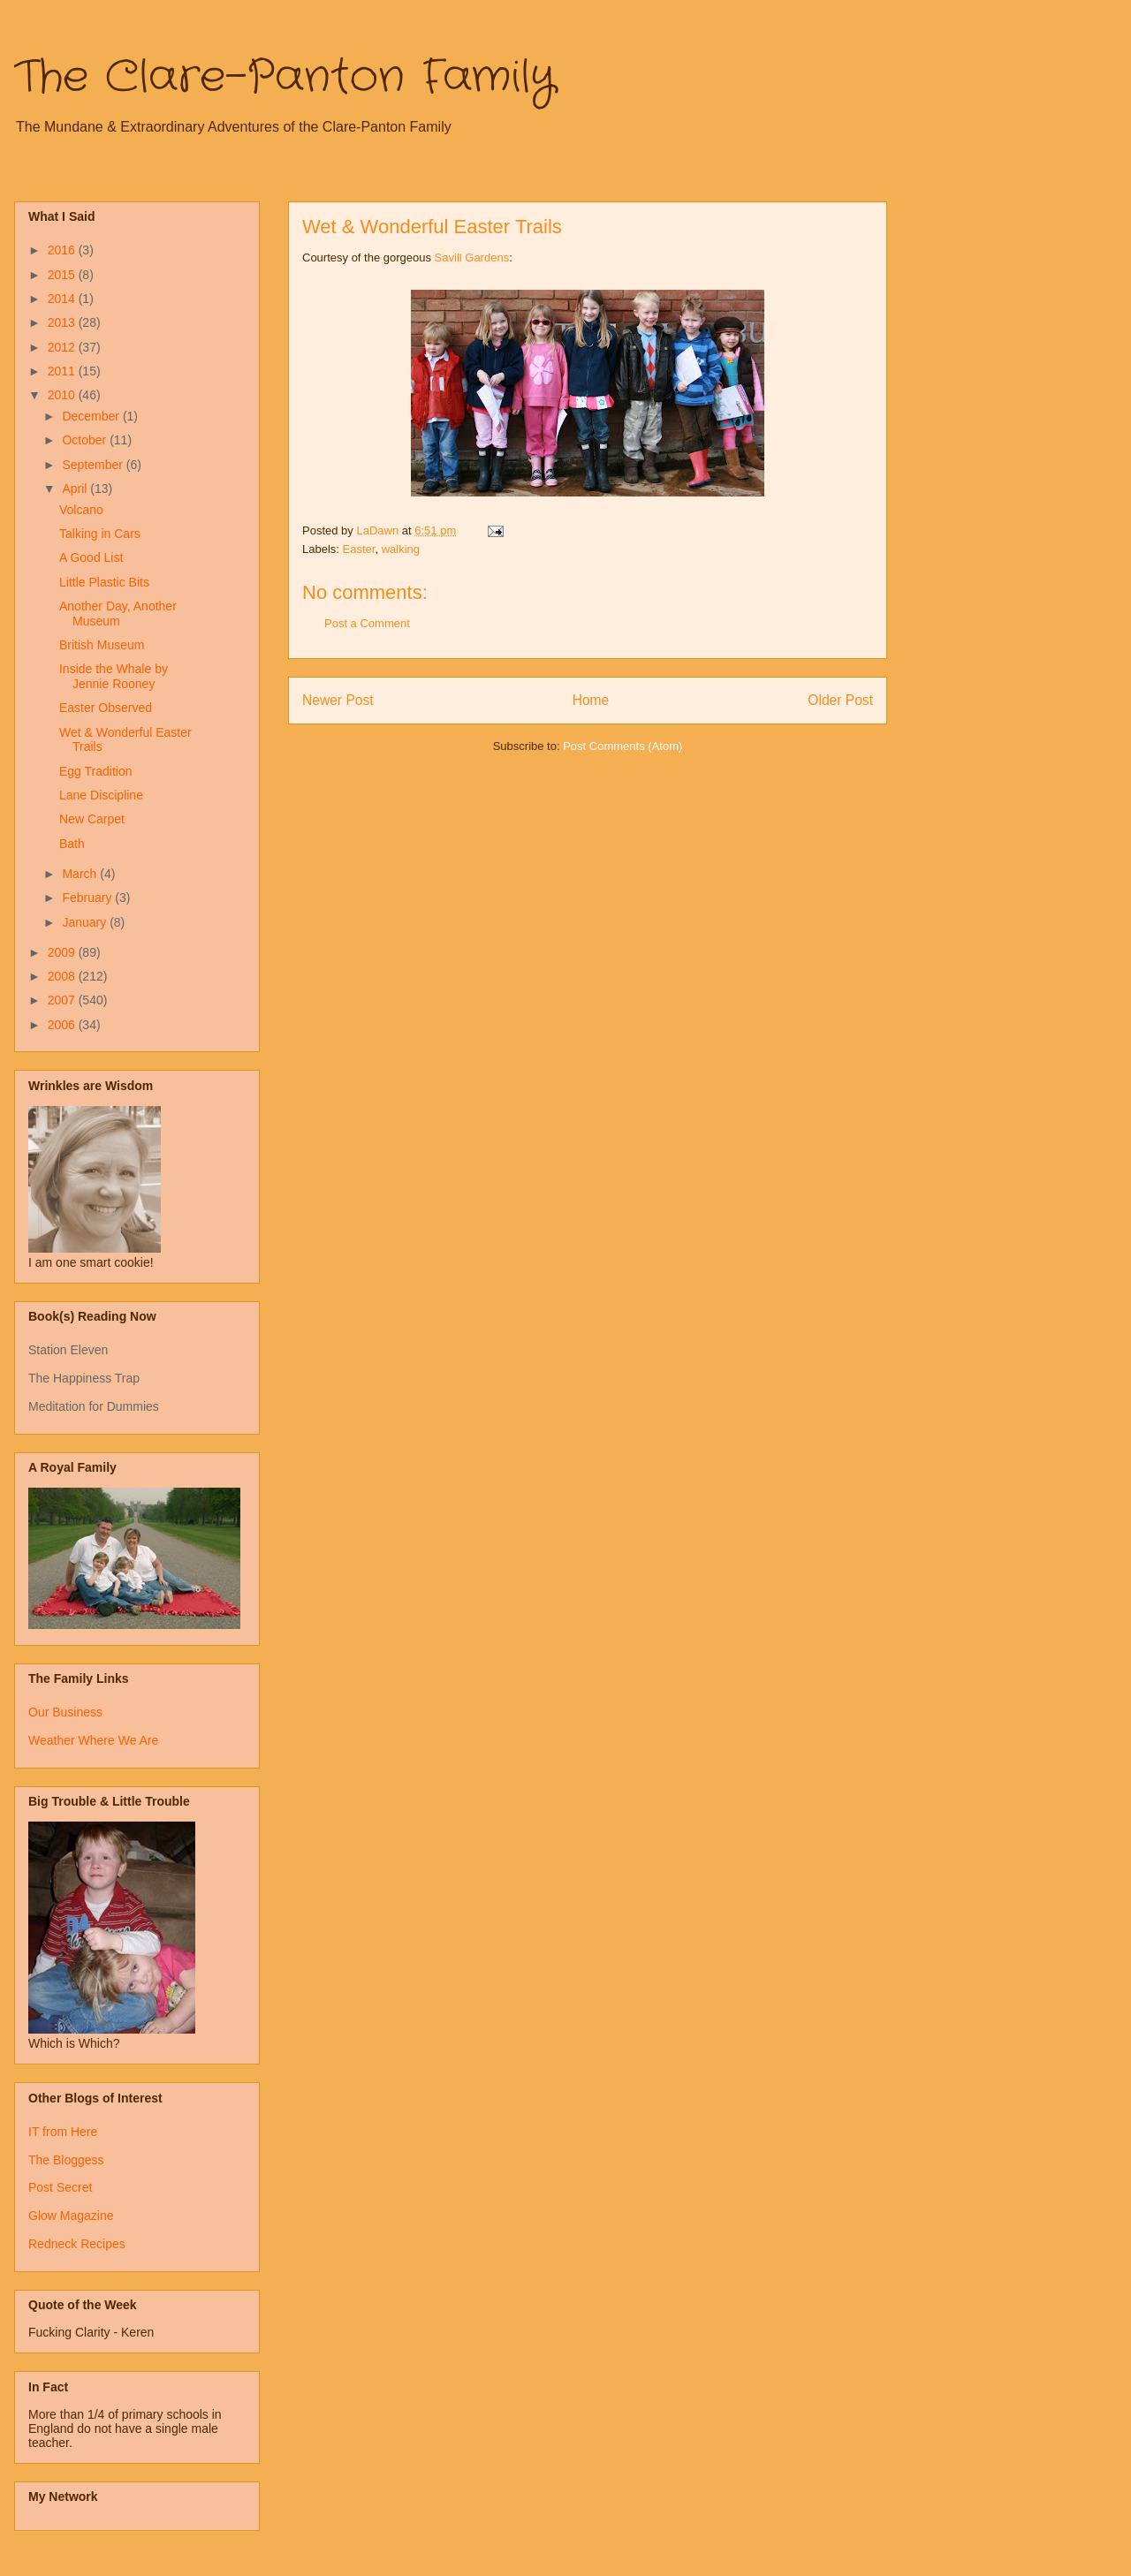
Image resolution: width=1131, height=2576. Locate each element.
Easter (359, 549)
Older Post (840, 700)
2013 (63, 322)
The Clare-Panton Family (285, 78)
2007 (63, 1000)
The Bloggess (66, 2160)
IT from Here (62, 2132)
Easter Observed (105, 708)
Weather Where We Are (93, 1740)
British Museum (101, 645)
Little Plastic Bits (104, 582)
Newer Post (338, 700)
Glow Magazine (71, 2216)
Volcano (81, 510)
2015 (63, 275)
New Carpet (92, 819)
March (81, 874)
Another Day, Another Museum (118, 613)
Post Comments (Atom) (622, 746)
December (92, 416)
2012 (63, 347)
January (86, 922)
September (93, 465)
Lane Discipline (101, 795)
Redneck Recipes (76, 2244)
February (88, 897)
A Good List (91, 557)
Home (591, 700)
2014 (63, 299)
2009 (63, 952)
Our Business (65, 1712)
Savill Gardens (472, 257)
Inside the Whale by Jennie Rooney (113, 676)
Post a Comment (367, 623)
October (86, 440)
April (76, 488)
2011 (63, 371)
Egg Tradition (96, 771)
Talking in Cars (99, 534)
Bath (72, 844)
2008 (63, 976)
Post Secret (60, 2187)
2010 (63, 395)
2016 (63, 250)
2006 (63, 1025)
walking (401, 549)
